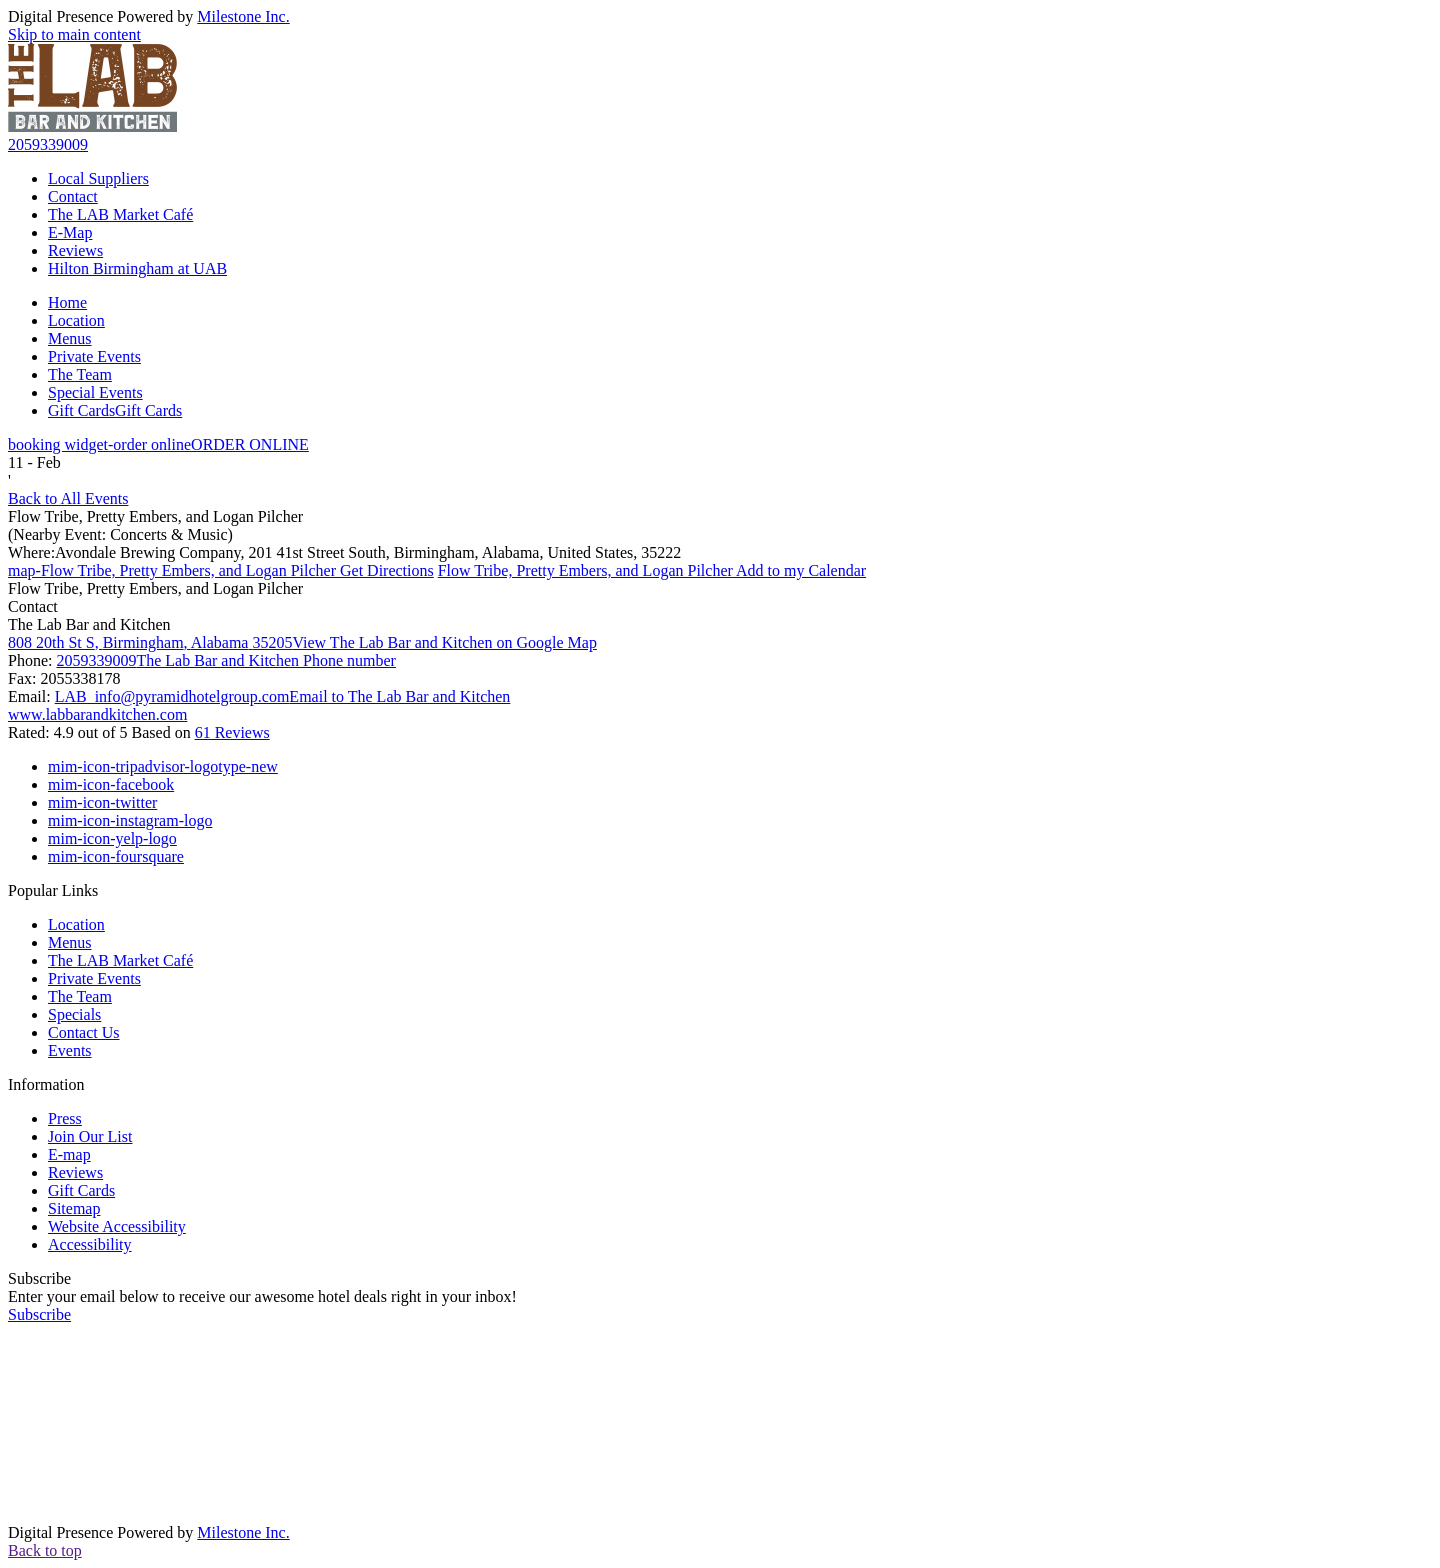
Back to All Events (68, 498)
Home (67, 302)
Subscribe (39, 1278)
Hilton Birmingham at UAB (137, 268)
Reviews (75, 250)
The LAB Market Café (120, 214)
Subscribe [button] (39, 1314)
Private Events (94, 356)
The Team (80, 374)
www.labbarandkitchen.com (97, 714)
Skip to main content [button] (74, 34)
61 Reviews (232, 732)
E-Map (70, 232)
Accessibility (90, 1244)
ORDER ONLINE (158, 444)
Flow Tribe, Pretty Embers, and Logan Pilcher (155, 516)
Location (76, 320)
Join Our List (90, 1136)
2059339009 (48, 144)
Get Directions (221, 570)
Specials (74, 1014)
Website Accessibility (117, 1226)
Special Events (95, 392)
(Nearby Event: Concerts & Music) (120, 534)
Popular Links (53, 890)
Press (65, 1118)
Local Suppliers (98, 178)
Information (46, 1084)
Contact (73, 196)
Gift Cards (115, 410)
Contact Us (84, 1032)
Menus (70, 338)
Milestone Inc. (243, 16)
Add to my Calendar (652, 570)
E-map (69, 1154)
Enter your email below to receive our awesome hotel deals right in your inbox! (262, 1296)
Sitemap (74, 1208)
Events (70, 1050)
